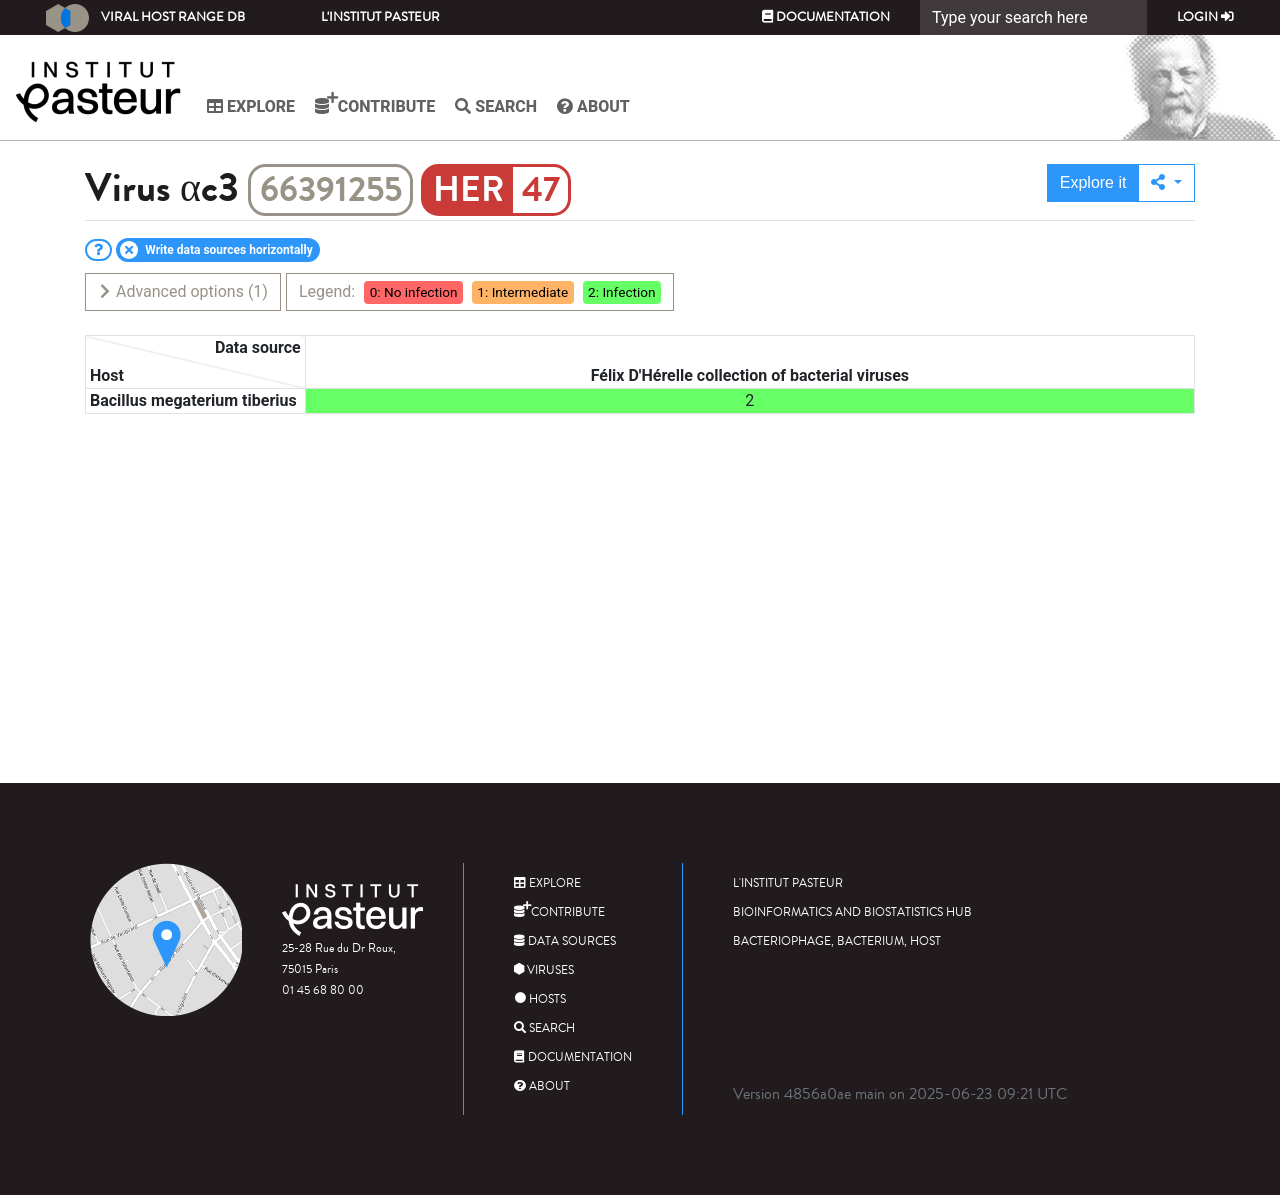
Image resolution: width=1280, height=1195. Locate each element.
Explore (251, 106)
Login (1205, 17)
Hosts (540, 999)
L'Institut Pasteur (380, 17)
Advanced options (182, 291)
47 (541, 190)
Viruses (544, 970)
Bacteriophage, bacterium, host (837, 941)
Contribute (375, 104)
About (593, 106)
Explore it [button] (1093, 182)
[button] (1166, 183)
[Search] (1033, 17)
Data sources (565, 941)
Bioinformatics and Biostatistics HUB (852, 912)
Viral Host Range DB (145, 18)
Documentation (826, 17)
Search (496, 106)
